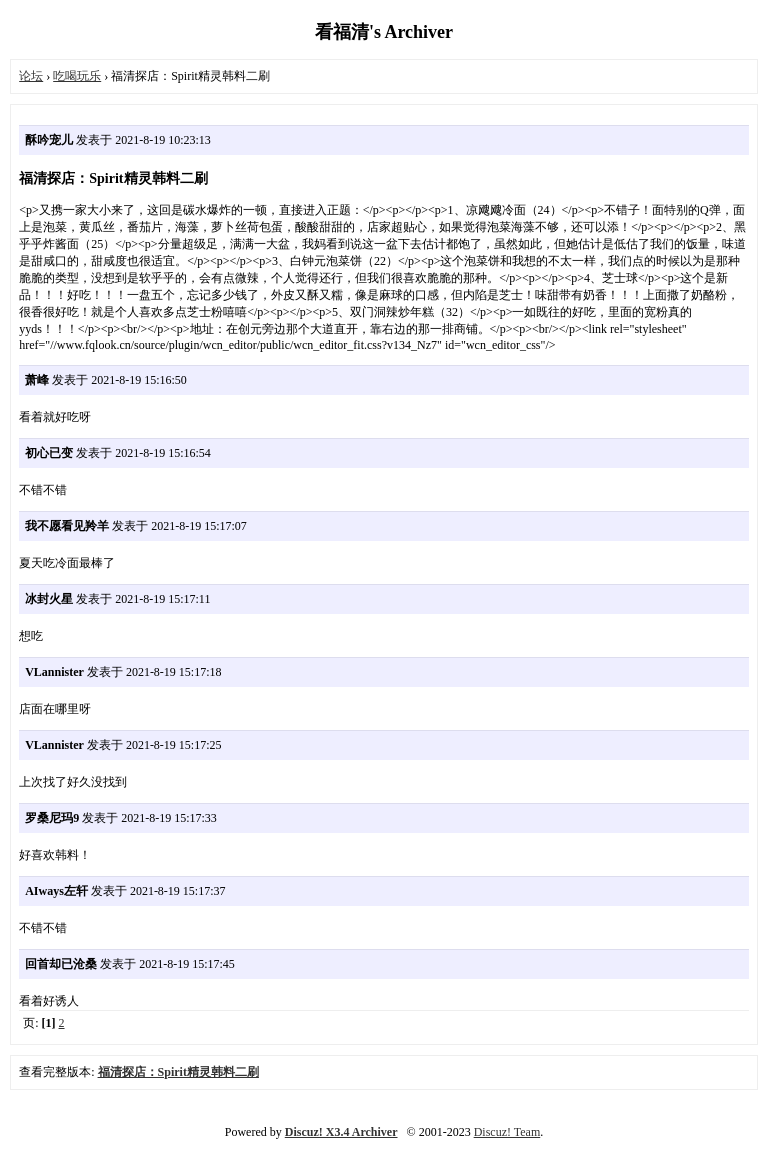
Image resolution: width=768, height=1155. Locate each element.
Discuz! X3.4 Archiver (341, 1132)
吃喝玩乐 (77, 76)
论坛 (31, 76)
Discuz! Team (507, 1132)
